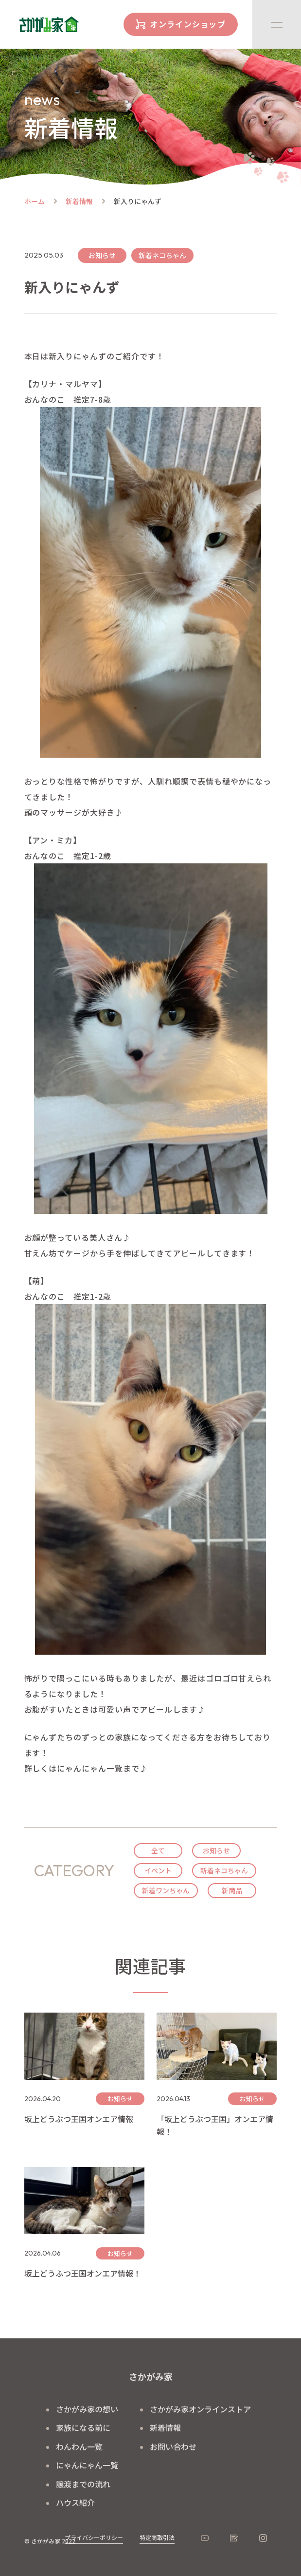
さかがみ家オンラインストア (200, 2409)
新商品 (232, 1890)
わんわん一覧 (79, 2446)
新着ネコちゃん (224, 1870)
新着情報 (79, 201)
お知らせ (216, 1850)
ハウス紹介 (75, 2502)
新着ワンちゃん (166, 1890)
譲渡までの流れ (83, 2484)
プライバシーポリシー (94, 2537)
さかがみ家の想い (87, 2409)
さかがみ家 (151, 2376)
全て (158, 1850)
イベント (158, 1870)
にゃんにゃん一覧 (87, 2465)
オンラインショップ (188, 24)
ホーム (34, 201)
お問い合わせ (173, 2446)
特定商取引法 (157, 2537)
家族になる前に (83, 2427)
